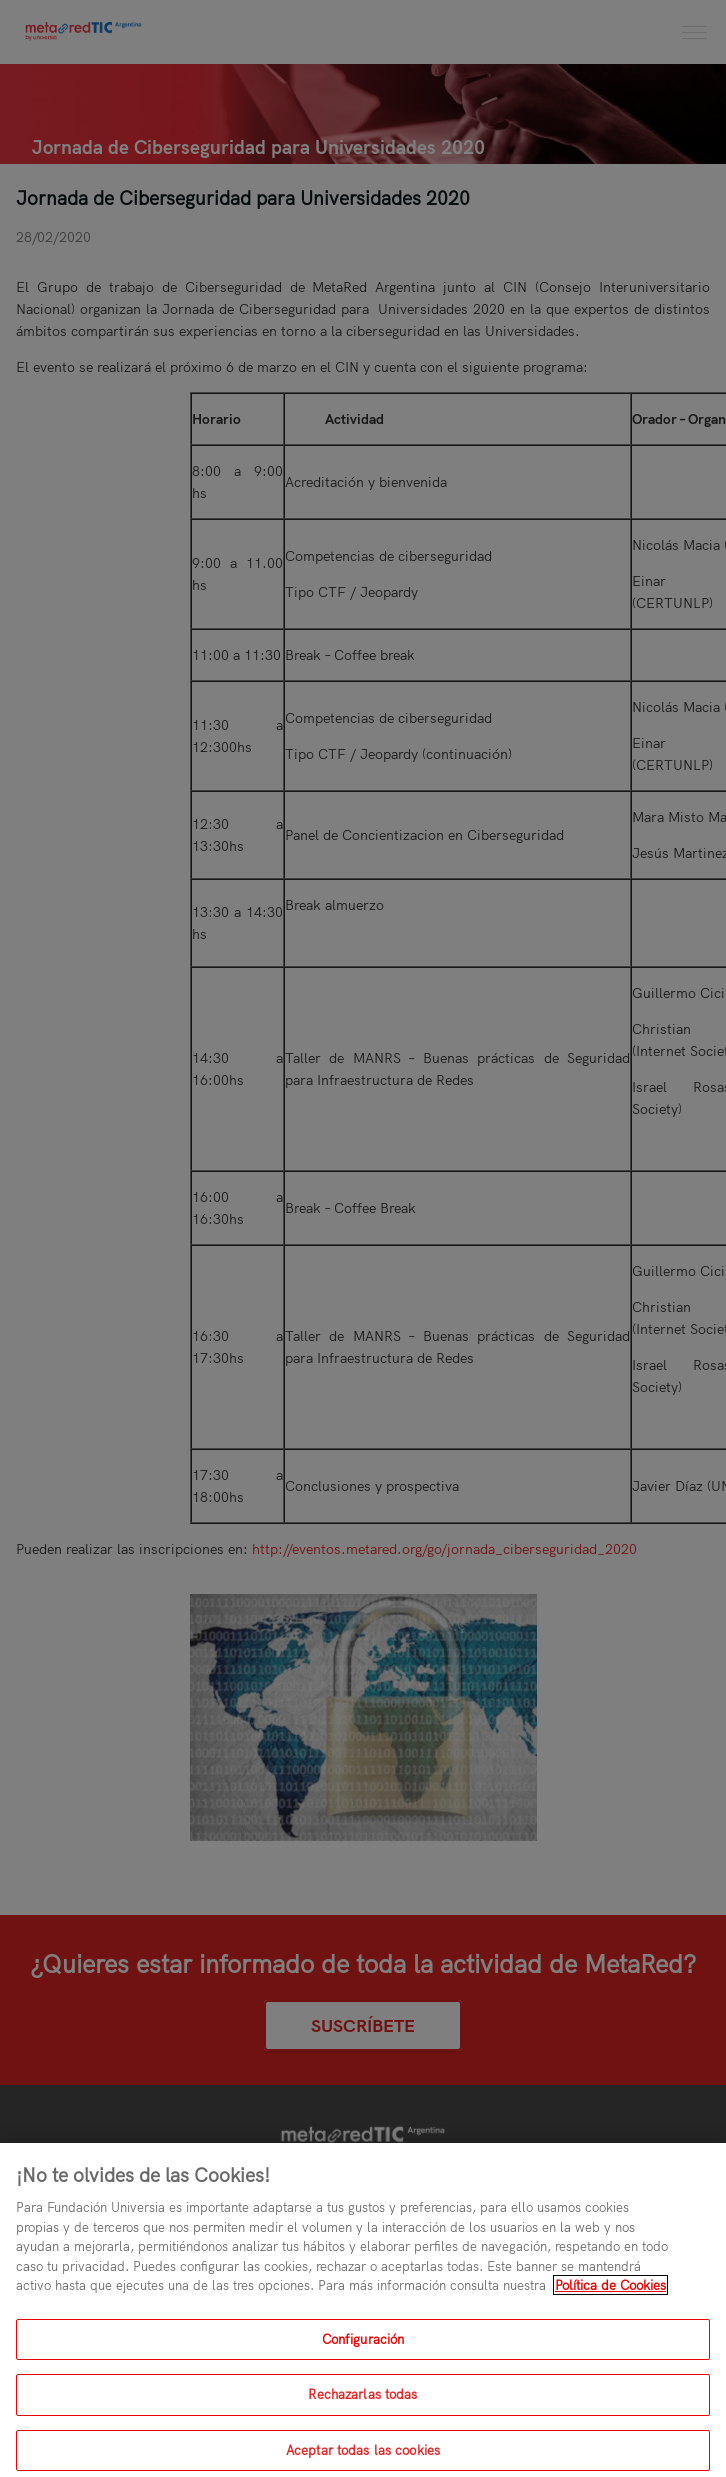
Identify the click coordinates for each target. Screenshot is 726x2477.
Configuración (363, 2347)
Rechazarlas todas (362, 2403)
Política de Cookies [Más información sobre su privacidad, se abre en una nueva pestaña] (610, 2294)
